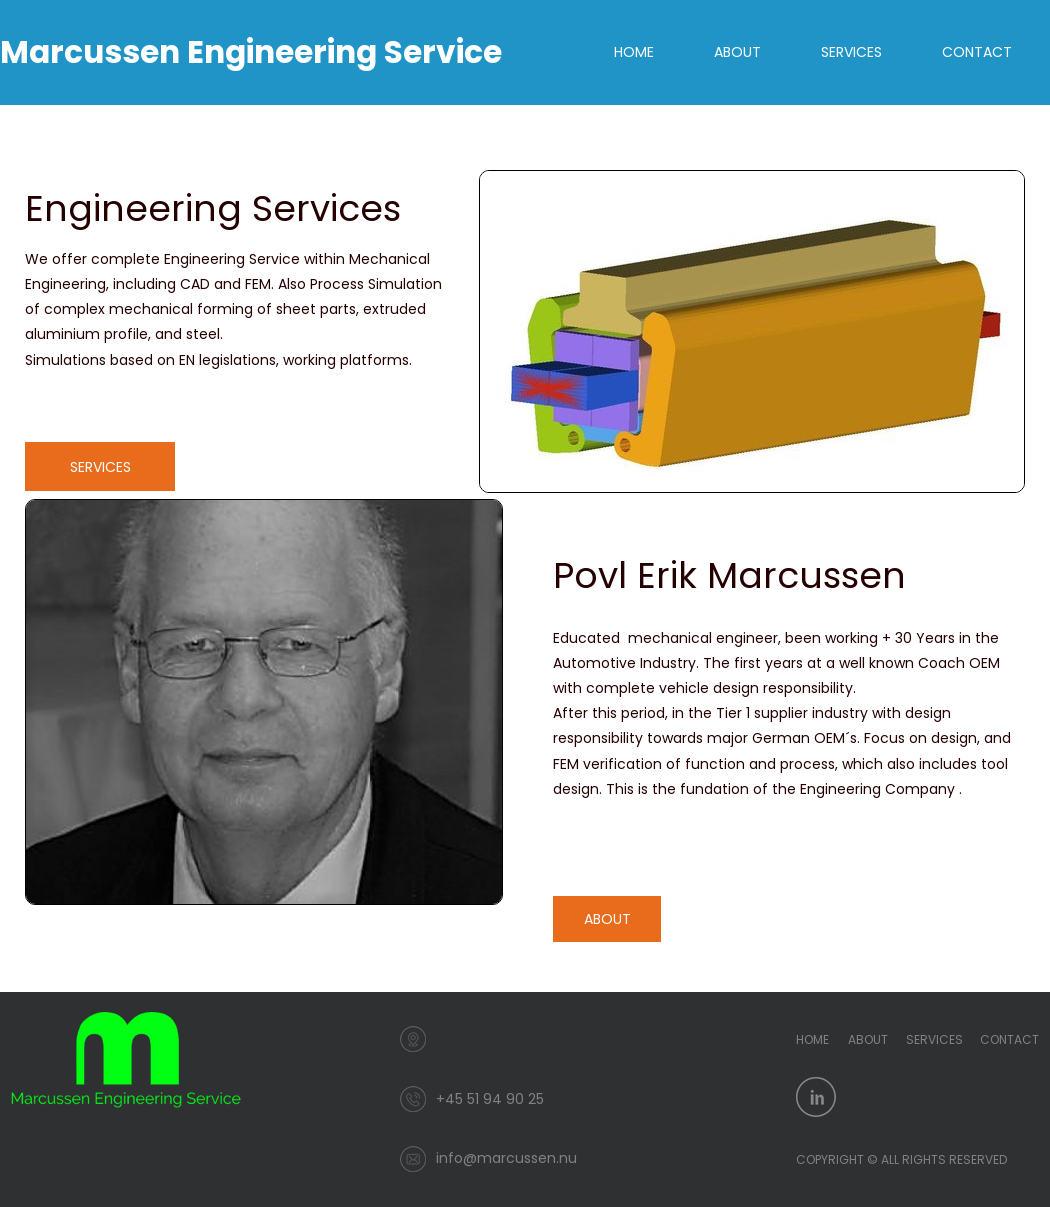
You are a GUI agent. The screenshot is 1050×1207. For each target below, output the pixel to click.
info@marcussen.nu (506, 1158)
